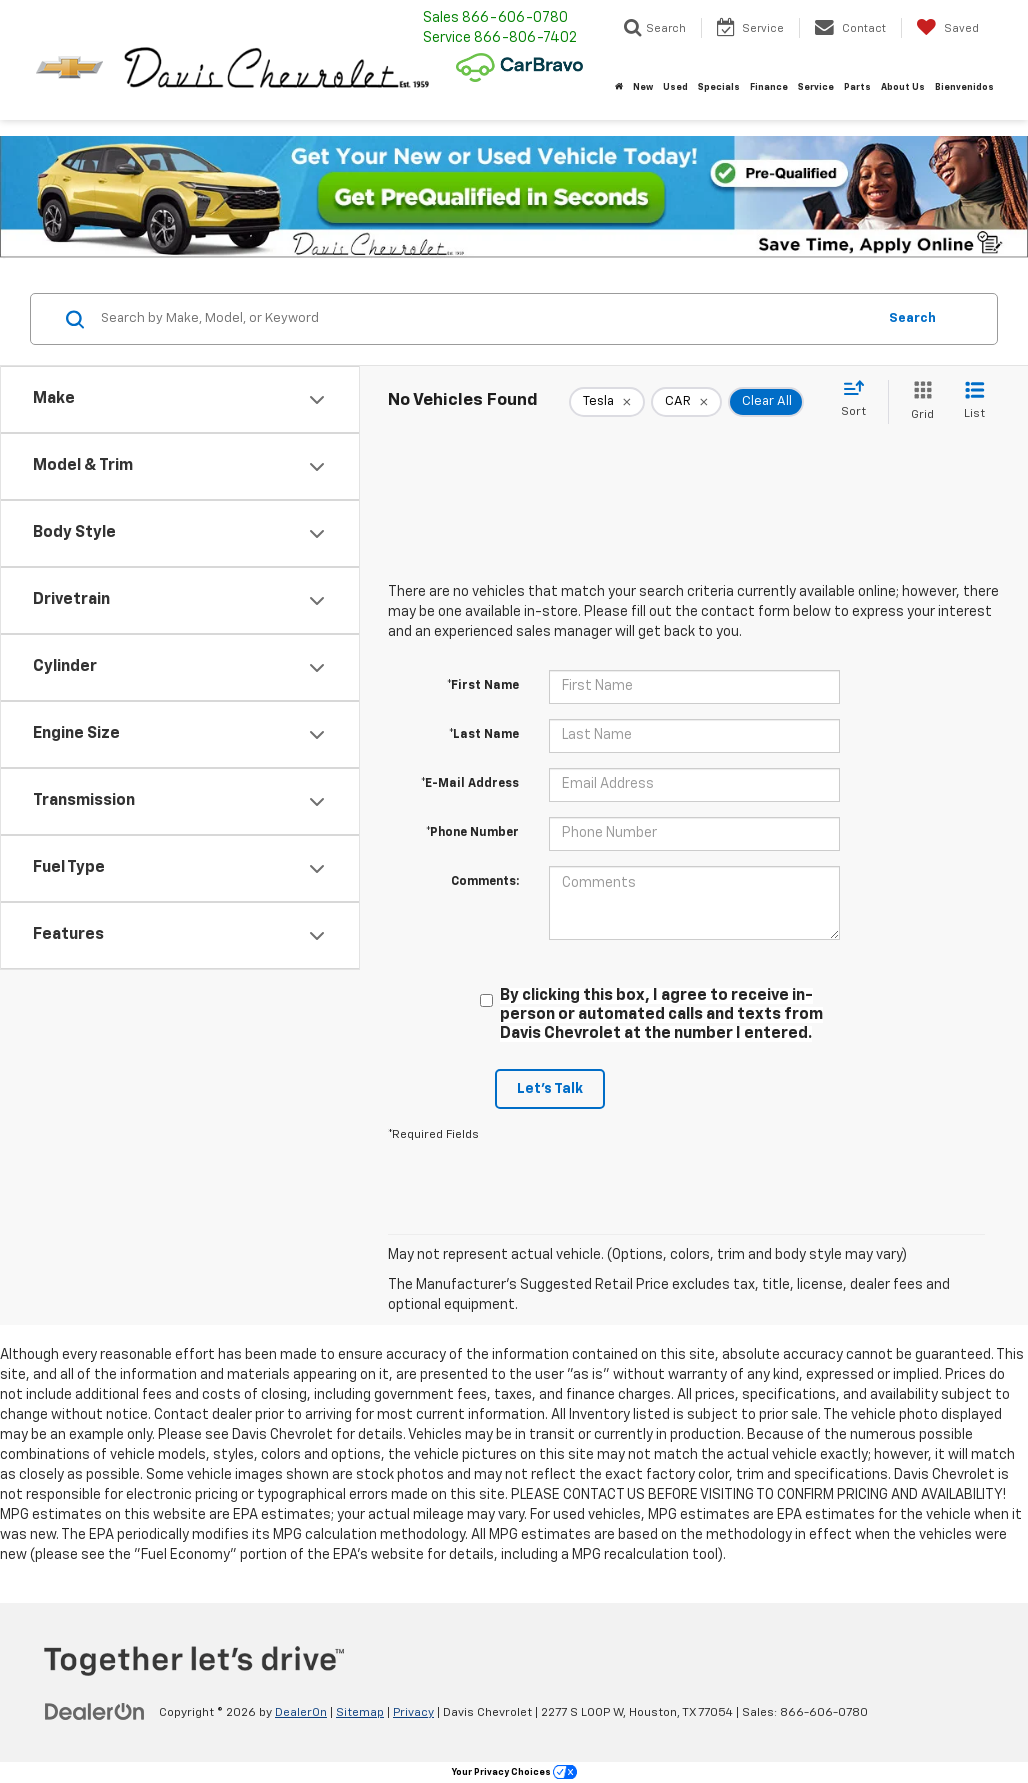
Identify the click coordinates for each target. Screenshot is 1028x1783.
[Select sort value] (859, 400)
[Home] (619, 88)
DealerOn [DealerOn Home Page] (301, 1713)
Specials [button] (719, 87)
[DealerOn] (95, 1712)
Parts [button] (857, 87)
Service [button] (816, 87)
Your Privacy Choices (514, 1772)
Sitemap (360, 1713)
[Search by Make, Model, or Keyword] (485, 319)
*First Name (483, 686)
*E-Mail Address (470, 784)
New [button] (643, 87)
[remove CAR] (686, 402)
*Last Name (484, 735)
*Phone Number (472, 833)
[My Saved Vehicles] (947, 28)
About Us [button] (903, 87)
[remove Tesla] (607, 402)
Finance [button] (769, 87)
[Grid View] (918, 401)
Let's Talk (550, 1089)
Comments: (485, 882)
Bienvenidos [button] (964, 87)
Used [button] (675, 87)
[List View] (974, 401)
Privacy (413, 1713)
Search (912, 318)
